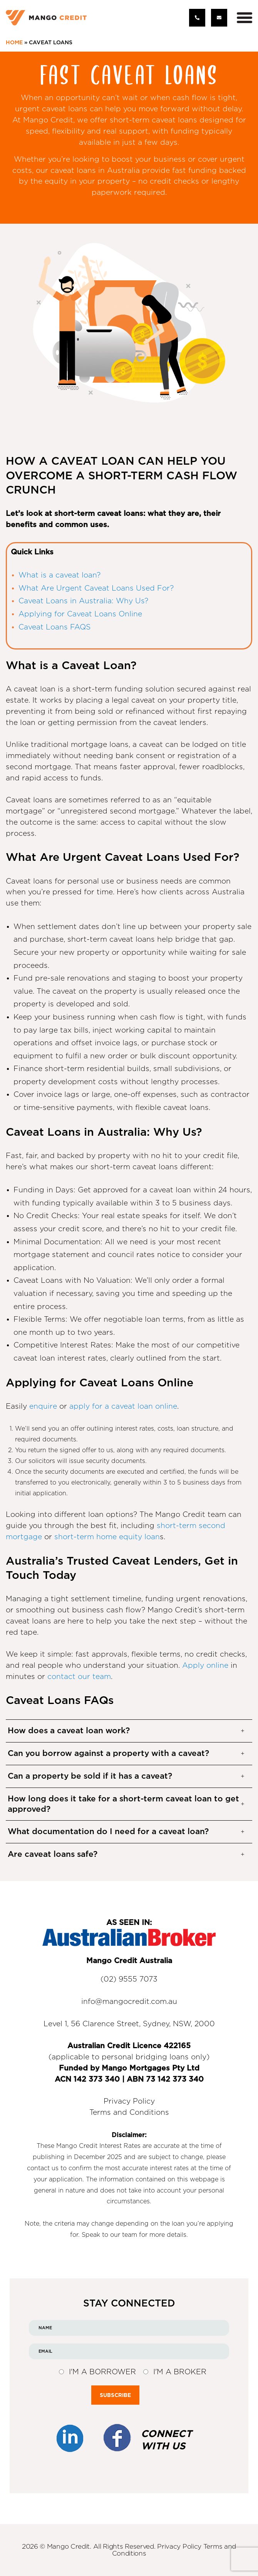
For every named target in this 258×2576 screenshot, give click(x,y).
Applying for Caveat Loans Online (80, 614)
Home (14, 42)
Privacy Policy (129, 2101)
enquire (43, 1406)
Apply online (205, 1665)
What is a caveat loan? (59, 575)
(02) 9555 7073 (129, 1979)
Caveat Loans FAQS (54, 627)
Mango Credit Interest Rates (98, 2146)
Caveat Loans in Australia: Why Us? (83, 601)
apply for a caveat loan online (123, 1406)
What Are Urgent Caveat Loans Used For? (96, 588)
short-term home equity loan (107, 1537)
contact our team (79, 1677)
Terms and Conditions (129, 2112)
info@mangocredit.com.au (129, 2001)
